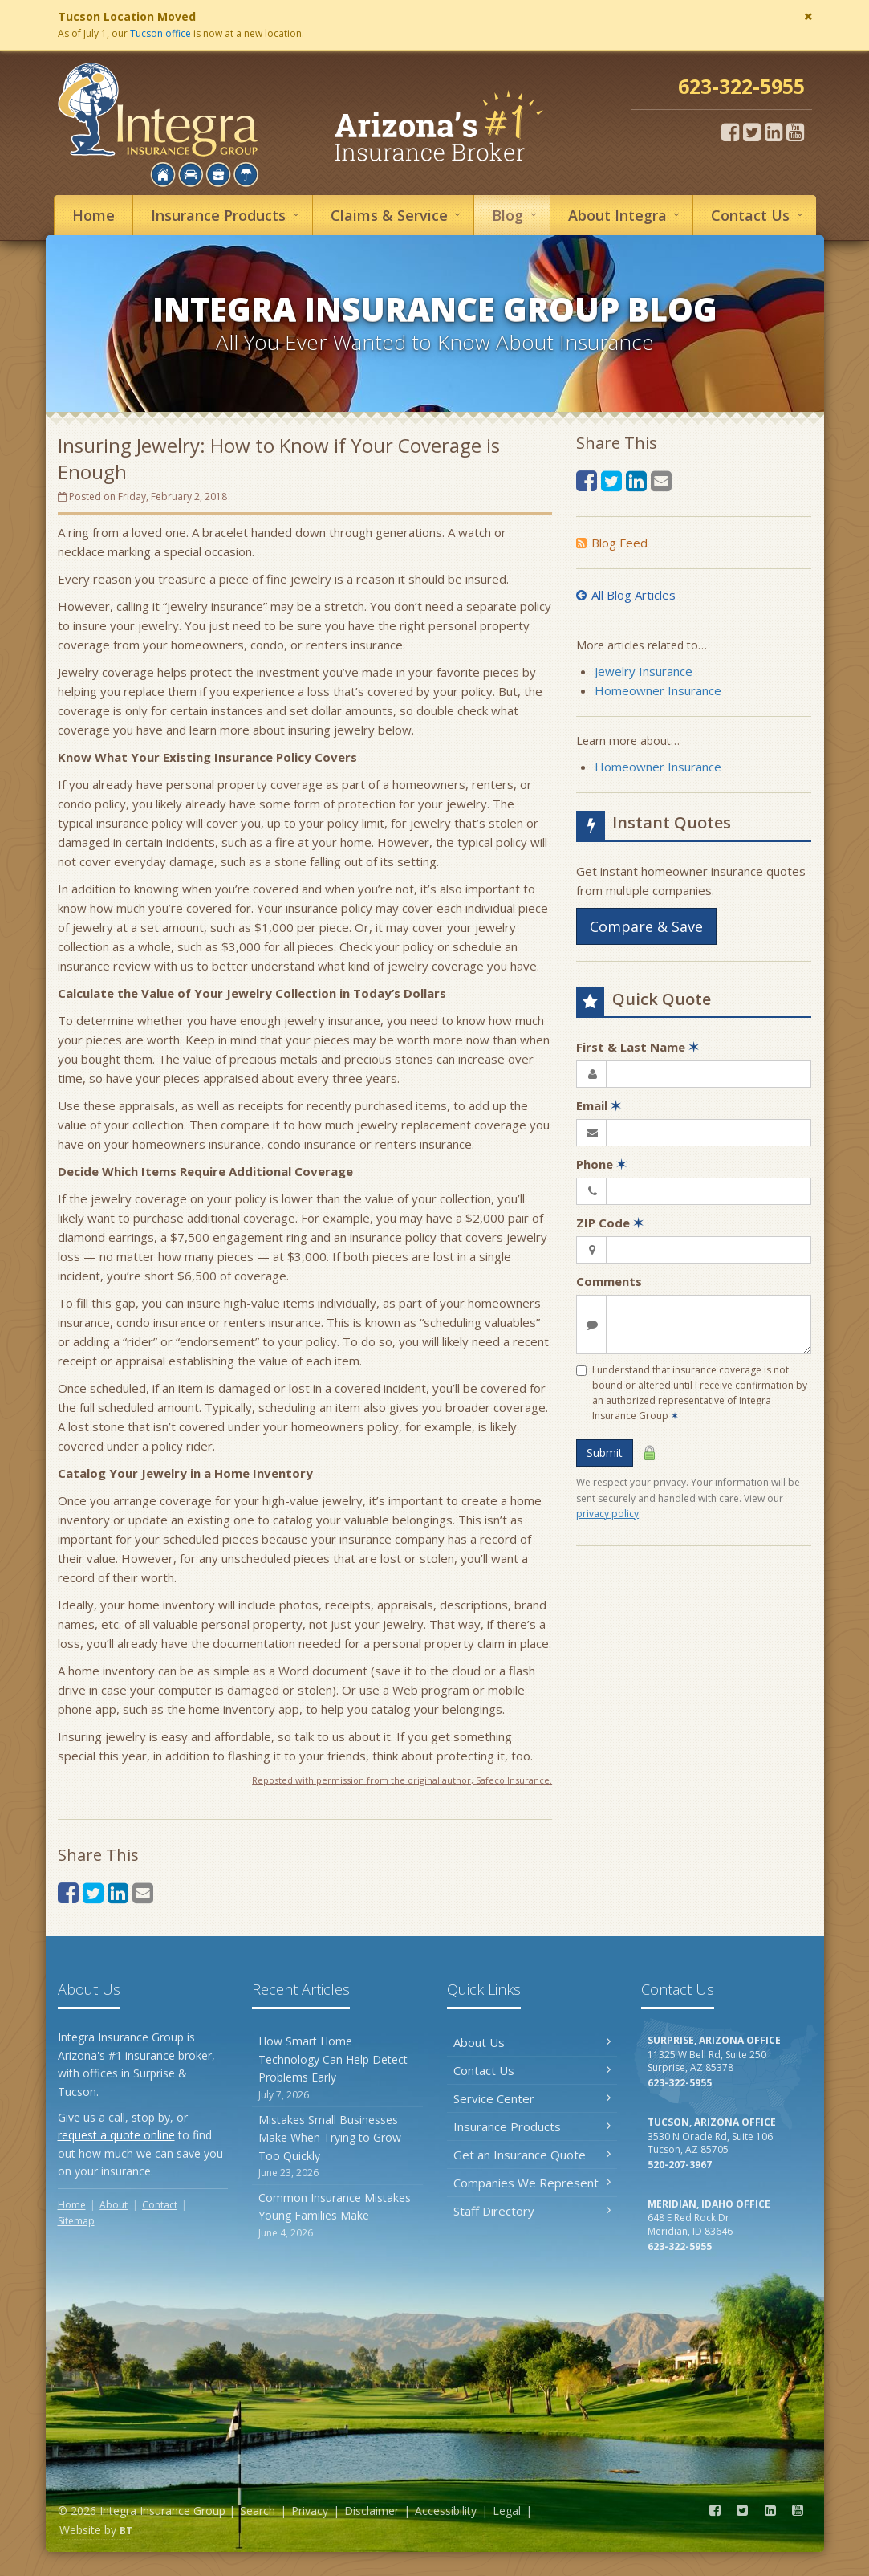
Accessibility (446, 2510)
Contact (759, 215)
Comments (609, 1281)
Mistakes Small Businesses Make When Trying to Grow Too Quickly (337, 2146)
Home (93, 215)
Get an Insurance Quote (532, 2155)
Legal (507, 2510)
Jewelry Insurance (643, 671)
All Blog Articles (626, 595)
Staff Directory (532, 2211)
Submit (605, 1452)
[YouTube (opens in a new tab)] (795, 131)
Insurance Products (532, 2126)
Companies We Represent (532, 2183)
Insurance (227, 215)
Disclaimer (371, 2510)
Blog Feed (612, 543)
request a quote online (116, 2135)
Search (257, 2510)
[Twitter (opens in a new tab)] (752, 131)
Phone (601, 1164)
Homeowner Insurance (658, 690)
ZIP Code (610, 1223)
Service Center (532, 2098)
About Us (532, 2042)
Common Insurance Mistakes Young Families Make (337, 2215)
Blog (516, 215)
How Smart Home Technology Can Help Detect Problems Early (337, 2067)
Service (398, 215)
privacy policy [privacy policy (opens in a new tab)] (607, 1513)
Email (598, 1105)
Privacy (309, 2510)
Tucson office (160, 33)
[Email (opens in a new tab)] (142, 1892)
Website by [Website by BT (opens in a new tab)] (95, 2529)
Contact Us (532, 2070)
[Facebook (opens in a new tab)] (730, 131)
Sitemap (76, 2221)
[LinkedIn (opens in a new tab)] (773, 131)
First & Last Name (637, 1047)
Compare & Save (646, 926)
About (626, 215)
